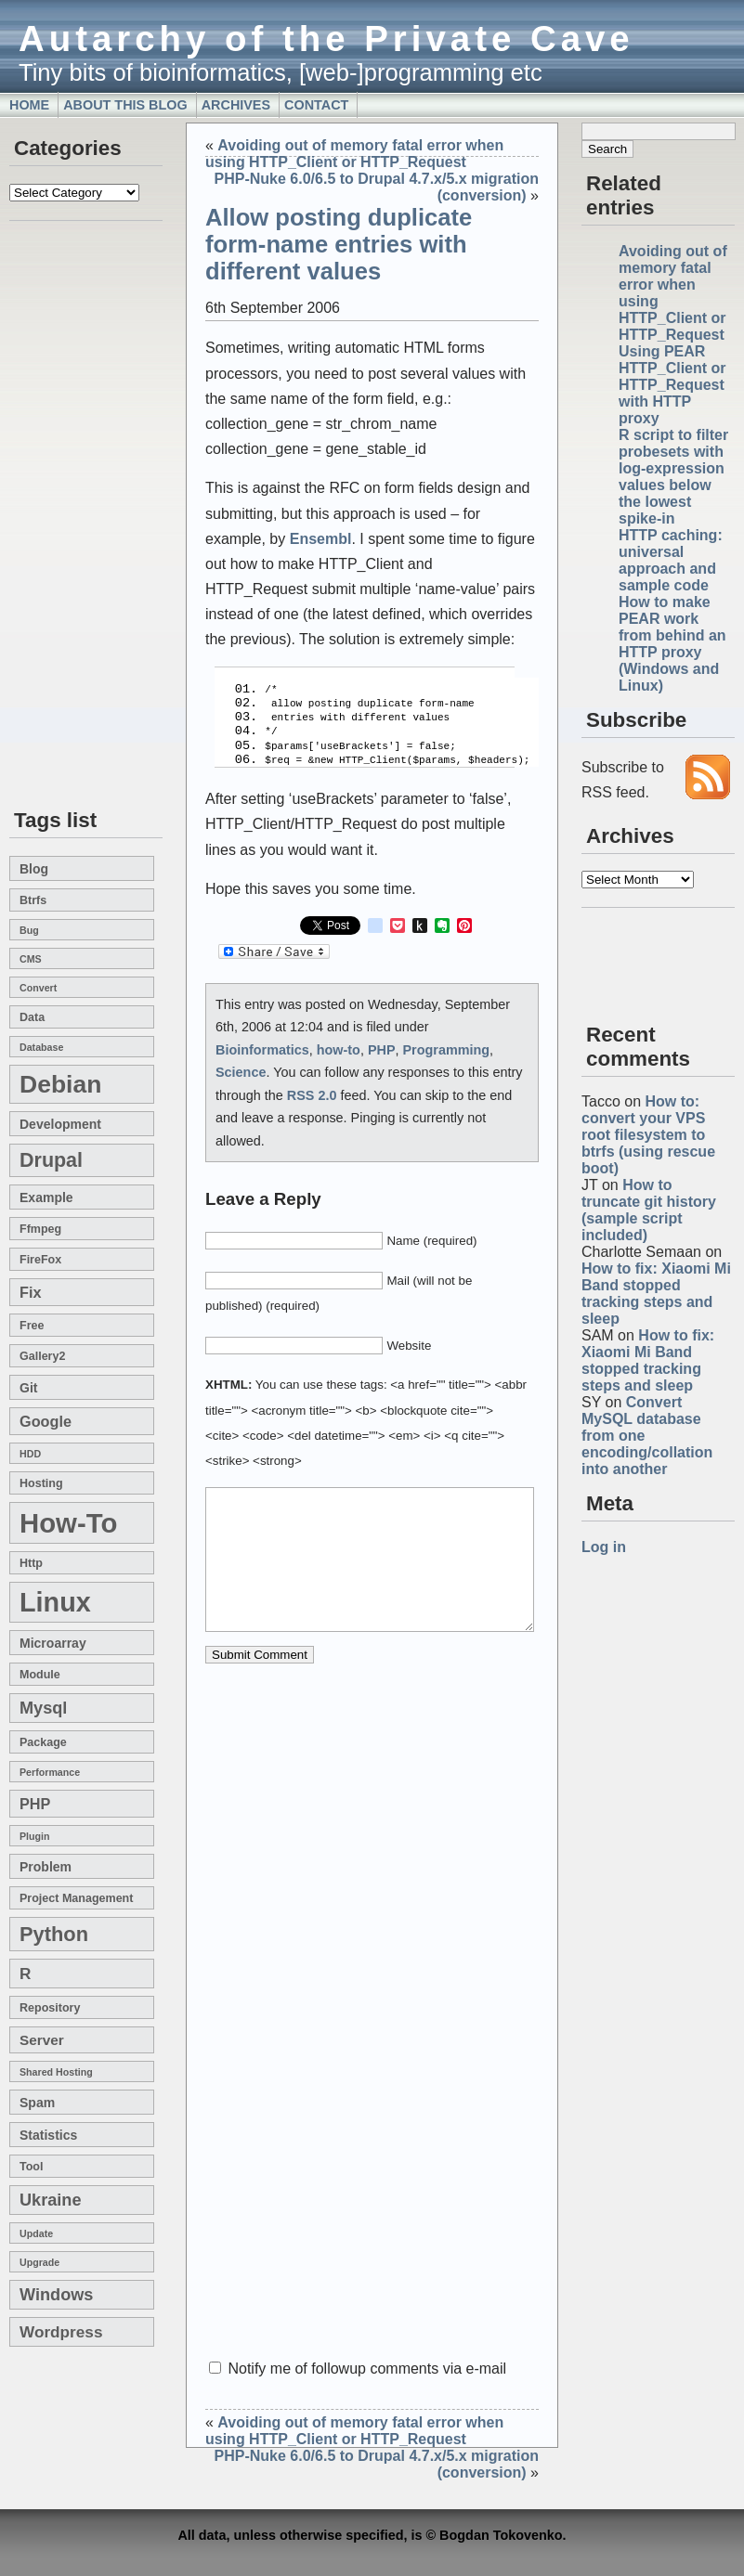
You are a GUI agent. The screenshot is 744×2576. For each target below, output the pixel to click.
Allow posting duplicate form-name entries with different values (338, 244)
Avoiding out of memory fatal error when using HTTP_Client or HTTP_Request (354, 153)
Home (29, 104)
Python (54, 1934)
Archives (236, 104)
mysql (43, 1708)
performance (50, 1772)
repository (50, 2007)
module (40, 1674)
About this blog (125, 104)
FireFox (40, 1259)
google (46, 1421)
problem (46, 1866)
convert (38, 987)
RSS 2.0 (312, 1084)
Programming (446, 1038)
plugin (35, 1836)
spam (37, 2102)
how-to (68, 1523)
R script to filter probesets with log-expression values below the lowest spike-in (673, 476)
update (36, 2233)
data (32, 1017)
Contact (316, 104)
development (60, 1124)
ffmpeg (40, 1229)
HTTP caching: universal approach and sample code (671, 560)
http (31, 1563)
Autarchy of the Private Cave (326, 38)
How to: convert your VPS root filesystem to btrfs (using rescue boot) (648, 1135)
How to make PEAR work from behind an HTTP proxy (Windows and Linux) (672, 643)
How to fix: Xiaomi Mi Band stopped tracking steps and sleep (656, 1294)
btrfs (33, 900)
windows (56, 2294)
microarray (53, 1643)
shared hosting (56, 2072)
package (43, 1742)
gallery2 (42, 1356)
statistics (48, 2135)
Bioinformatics (262, 1038)
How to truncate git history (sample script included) (648, 1210)
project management (76, 1898)
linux (55, 1602)
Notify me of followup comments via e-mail (367, 2368)
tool (31, 2166)
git (28, 1387)
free (32, 1325)
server (42, 2040)
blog (34, 868)
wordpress (61, 2332)
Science (240, 1061)
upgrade (39, 2262)
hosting (41, 1483)
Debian (60, 1084)
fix (30, 1292)
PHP (35, 1803)
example (46, 1197)
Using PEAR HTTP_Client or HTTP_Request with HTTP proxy (672, 384)
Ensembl (321, 539)
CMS (31, 958)
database (41, 1047)
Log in (603, 1547)
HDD (30, 1453)
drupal (51, 1160)
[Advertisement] (65, 516)
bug (29, 930)
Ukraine (51, 2200)
